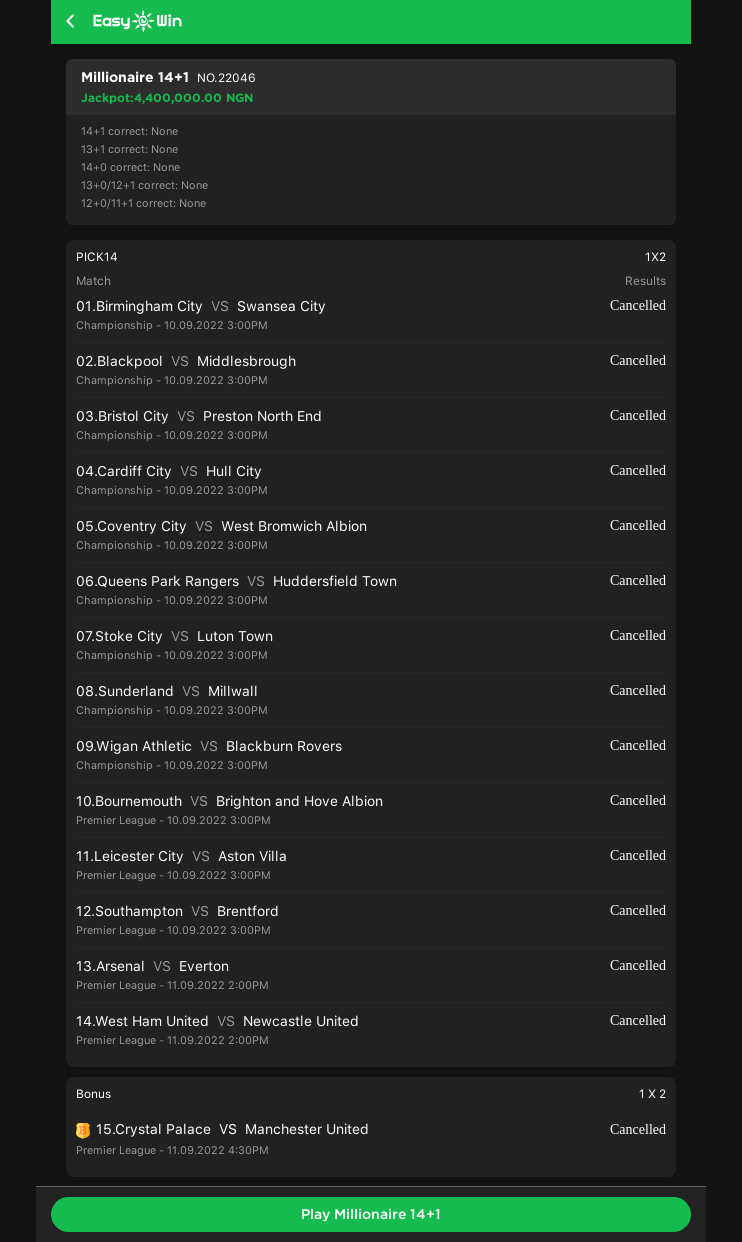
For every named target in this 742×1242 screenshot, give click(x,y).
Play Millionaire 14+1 (371, 1214)
